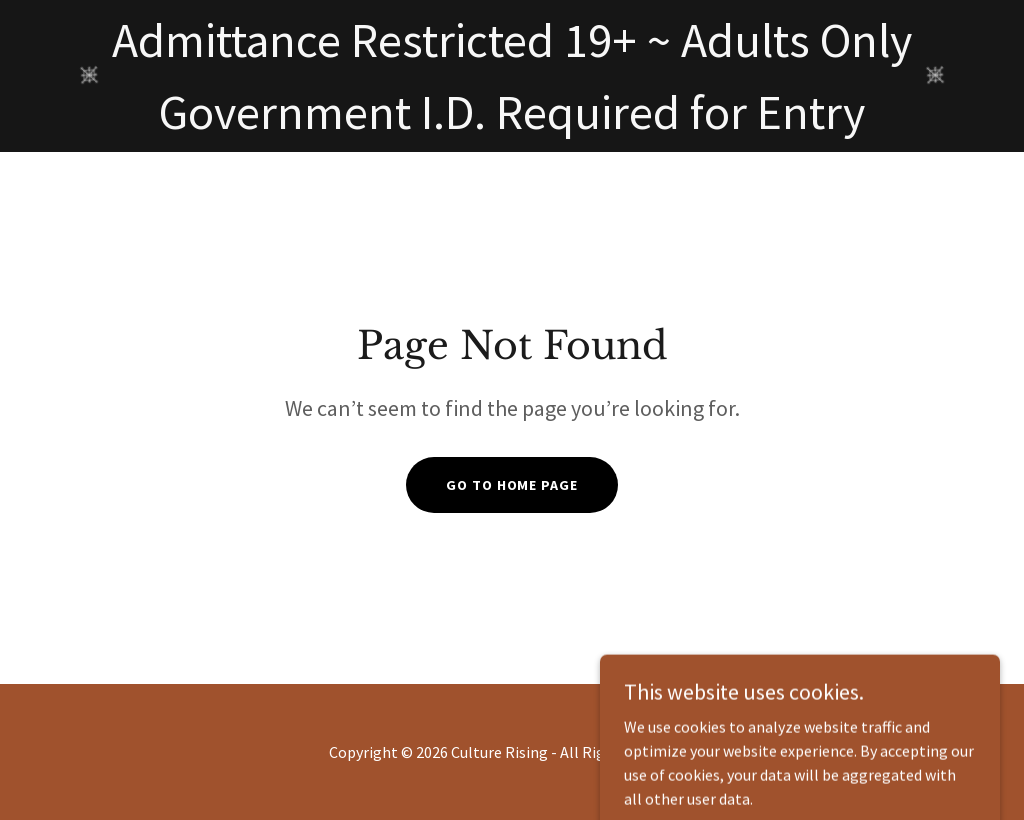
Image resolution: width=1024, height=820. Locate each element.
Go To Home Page (511, 485)
